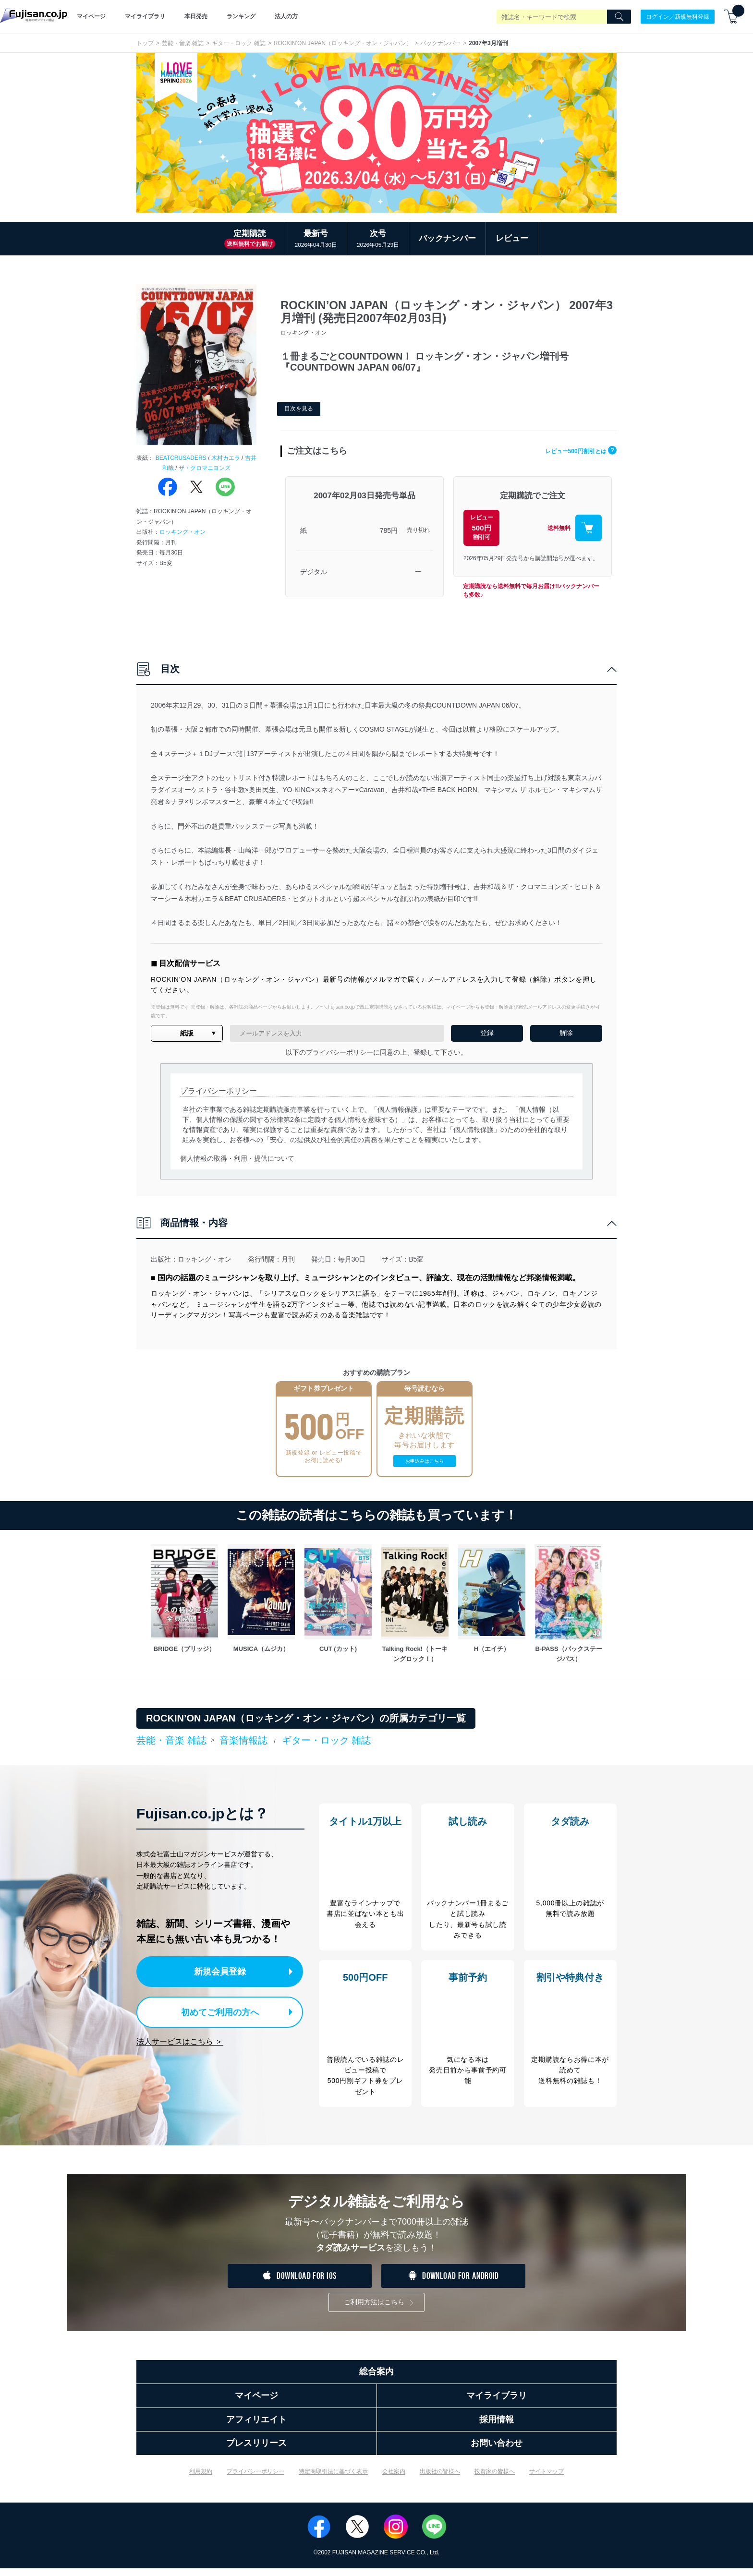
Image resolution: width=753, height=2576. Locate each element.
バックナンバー (440, 43)
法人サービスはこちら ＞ (179, 2038)
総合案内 (376, 2379)
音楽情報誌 (243, 1740)
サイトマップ (546, 2479)
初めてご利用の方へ (213, 2009)
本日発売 (195, 16)
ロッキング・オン (182, 532)
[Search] (619, 17)
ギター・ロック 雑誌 (238, 43)
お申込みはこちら (424, 1461)
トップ (145, 43)
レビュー (512, 238)
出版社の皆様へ (440, 2479)
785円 (389, 530)
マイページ (91, 16)
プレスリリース (256, 2451)
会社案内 (393, 2479)
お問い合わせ (496, 2451)
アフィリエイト (256, 2427)
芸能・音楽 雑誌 (183, 43)
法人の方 (286, 16)
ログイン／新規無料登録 (677, 16)
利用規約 (200, 2479)
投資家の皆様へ (494, 2479)
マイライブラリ (145, 16)
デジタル (313, 572)
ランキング (241, 16)
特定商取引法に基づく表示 (333, 2479)
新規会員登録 (222, 1970)
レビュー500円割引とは (573, 450)
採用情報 (496, 2427)
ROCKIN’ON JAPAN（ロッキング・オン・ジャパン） (343, 43)
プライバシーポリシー (255, 2479)
